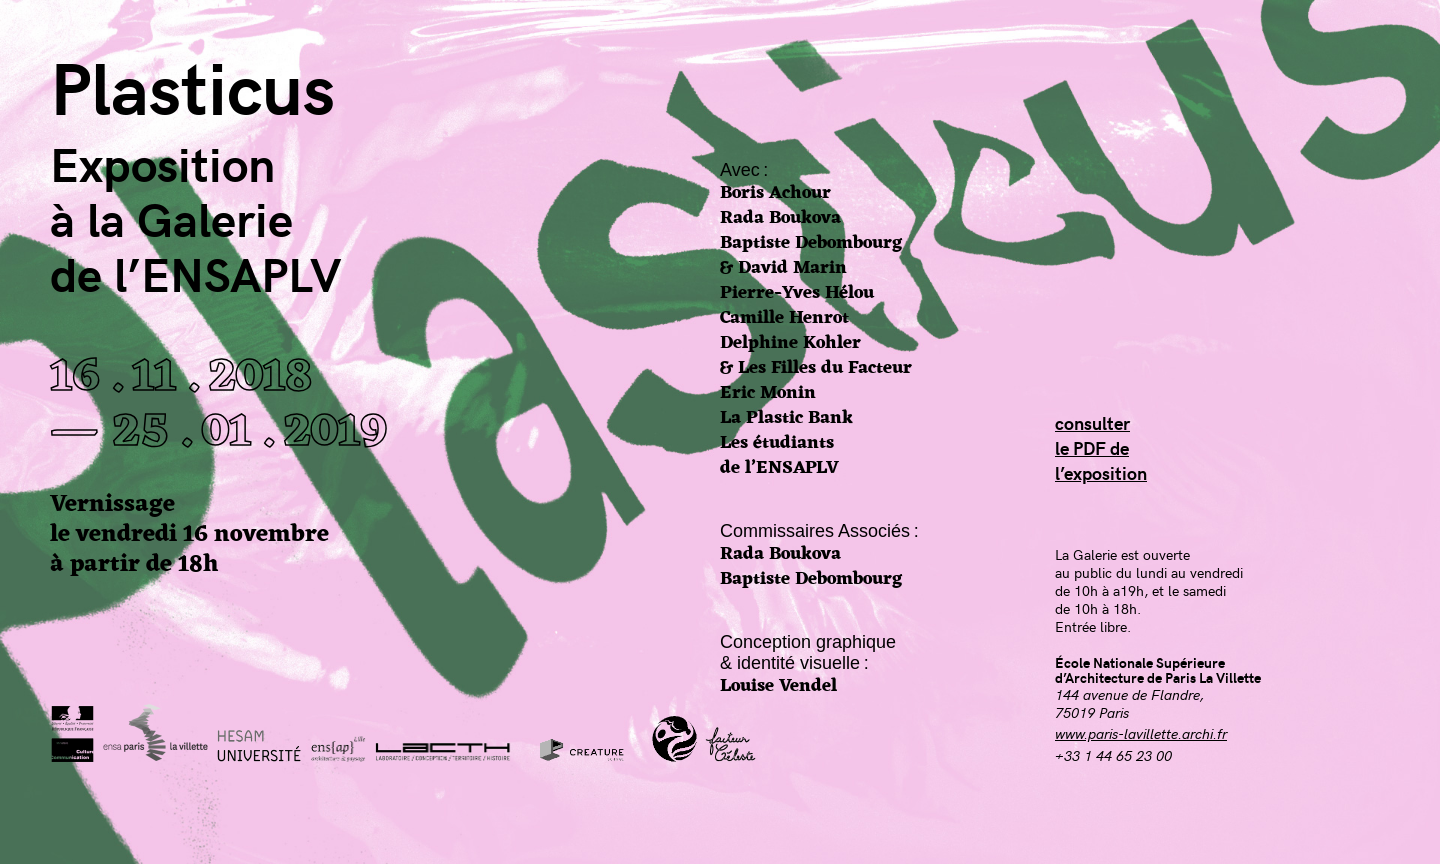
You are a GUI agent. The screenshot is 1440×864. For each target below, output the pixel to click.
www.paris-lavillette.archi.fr (1141, 733)
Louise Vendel (778, 686)
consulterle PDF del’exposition (1101, 447)
